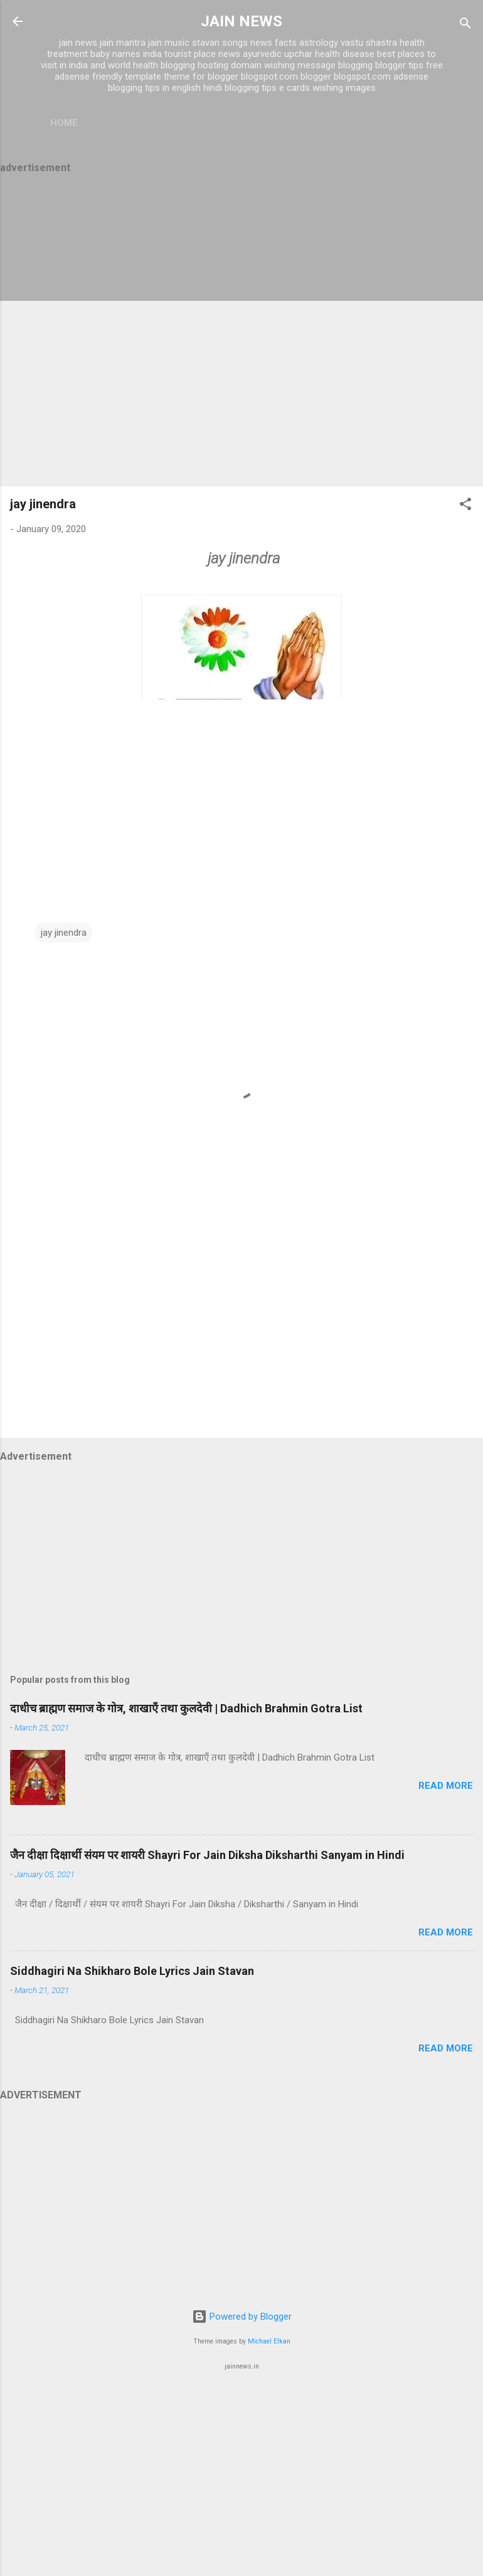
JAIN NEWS (241, 21)
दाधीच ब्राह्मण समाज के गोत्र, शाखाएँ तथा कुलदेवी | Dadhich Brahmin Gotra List (186, 1708)
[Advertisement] (241, 331)
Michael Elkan (269, 2341)
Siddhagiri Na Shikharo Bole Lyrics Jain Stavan (132, 1970)
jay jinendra (43, 503)
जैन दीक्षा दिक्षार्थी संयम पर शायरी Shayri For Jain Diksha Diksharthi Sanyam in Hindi (207, 1854)
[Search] (465, 25)
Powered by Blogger (242, 2316)
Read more (445, 1785)
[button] (465, 506)
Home (64, 122)
